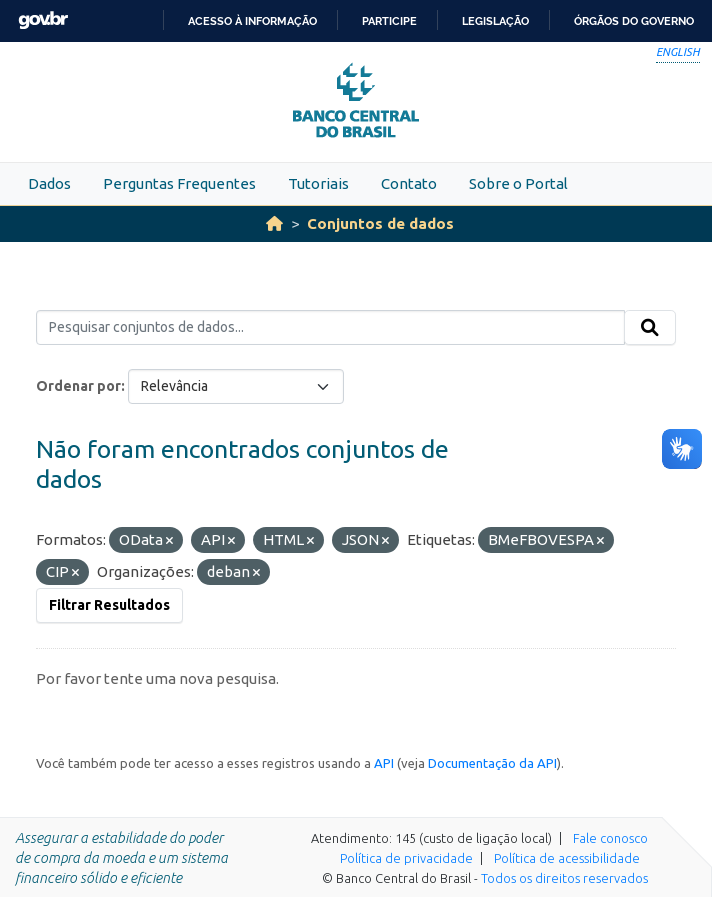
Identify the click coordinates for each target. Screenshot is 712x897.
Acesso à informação (252, 21)
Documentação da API (492, 763)
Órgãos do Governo (634, 21)
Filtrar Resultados (109, 605)
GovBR (43, 20)
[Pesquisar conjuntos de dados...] (330, 328)
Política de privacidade (406, 858)
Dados (49, 183)
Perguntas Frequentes (179, 183)
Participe (389, 21)
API (384, 763)
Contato (409, 183)
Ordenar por (78, 386)
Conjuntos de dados (380, 223)
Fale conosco (610, 838)
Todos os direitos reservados (564, 878)
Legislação (495, 21)
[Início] (274, 223)
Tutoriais (318, 183)
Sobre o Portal (518, 183)
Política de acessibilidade (567, 858)
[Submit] (650, 328)
